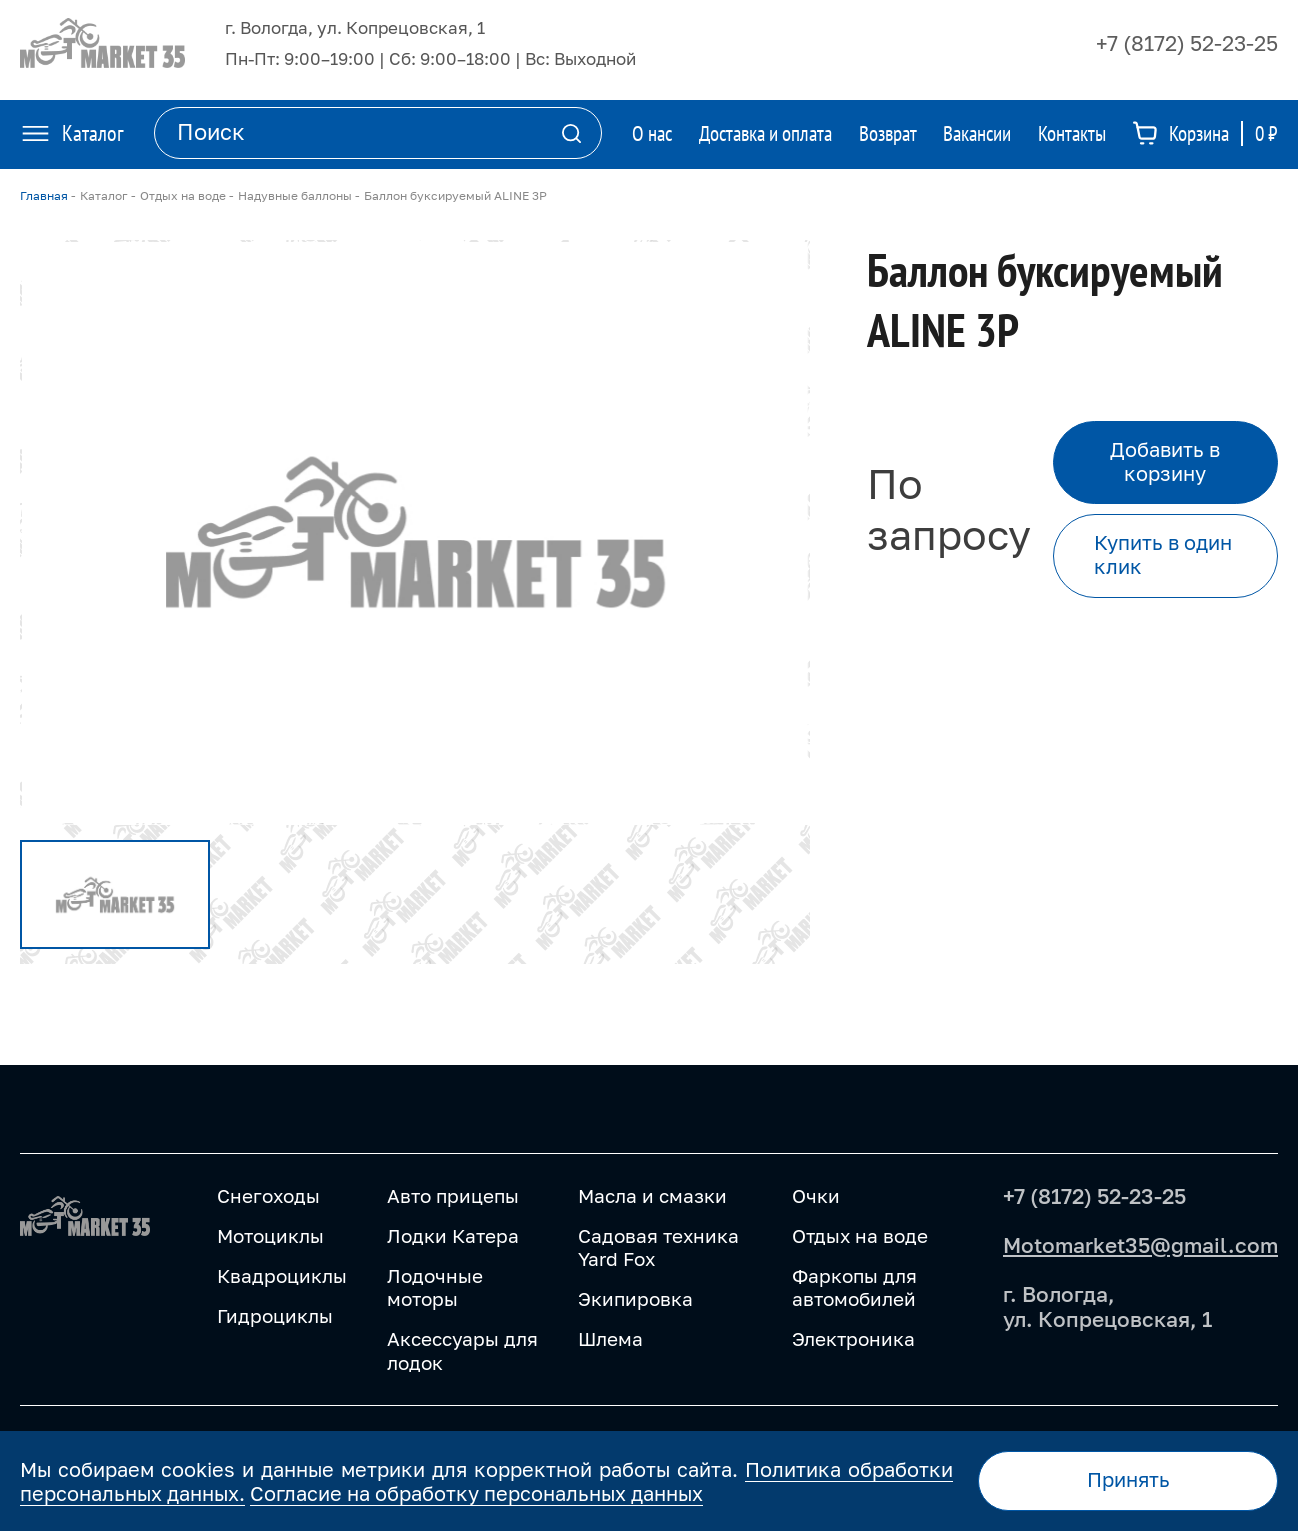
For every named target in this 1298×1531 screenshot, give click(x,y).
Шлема (610, 1338)
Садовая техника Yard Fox (658, 1247)
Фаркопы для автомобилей (854, 1287)
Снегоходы (268, 1195)
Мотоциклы (270, 1235)
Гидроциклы (275, 1315)
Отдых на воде (860, 1235)
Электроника (853, 1338)
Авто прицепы (453, 1195)
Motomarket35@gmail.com (1140, 1245)
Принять (1128, 1479)
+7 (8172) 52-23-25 (1187, 43)
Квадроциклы (282, 1275)
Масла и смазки (652, 1195)
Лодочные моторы (435, 1287)
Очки (816, 1195)
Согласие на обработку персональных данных (476, 1493)
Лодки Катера (453, 1235)
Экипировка (635, 1298)
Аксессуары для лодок (462, 1350)
